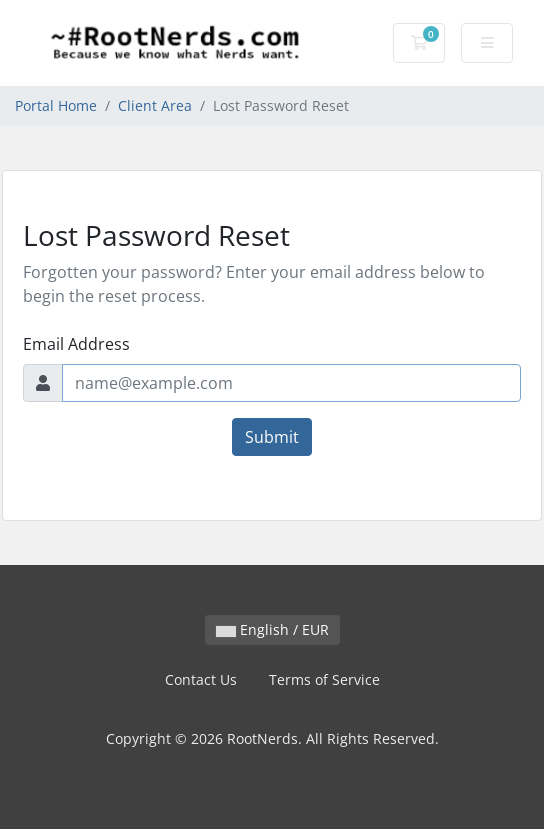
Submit (272, 437)
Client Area (155, 105)
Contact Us (201, 679)
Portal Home (56, 105)
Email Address (76, 344)
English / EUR (272, 629)
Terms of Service (324, 679)
